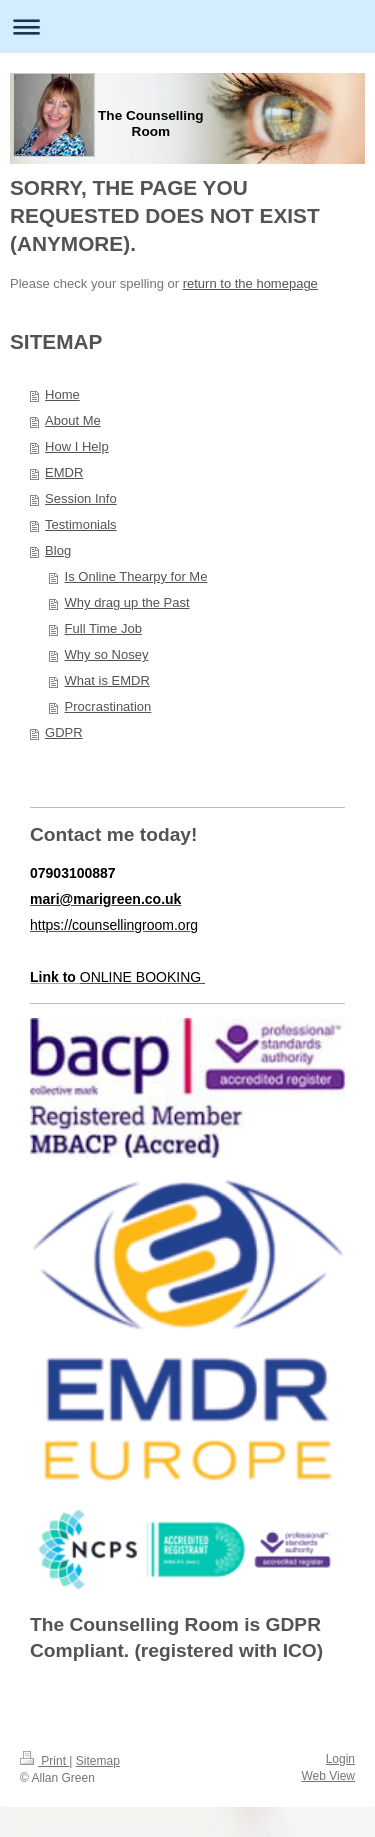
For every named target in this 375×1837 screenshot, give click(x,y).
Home (62, 394)
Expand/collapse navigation (187, 26)
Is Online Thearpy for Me (136, 576)
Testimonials (81, 524)
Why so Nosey (107, 654)
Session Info (81, 498)
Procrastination (108, 706)
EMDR (64, 472)
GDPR (64, 732)
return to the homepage (250, 283)
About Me (73, 420)
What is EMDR (107, 680)
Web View (328, 1776)
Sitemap (98, 1761)
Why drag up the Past (127, 602)
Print (44, 1761)
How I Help (77, 446)
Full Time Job (103, 628)
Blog (58, 550)
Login (340, 1759)
